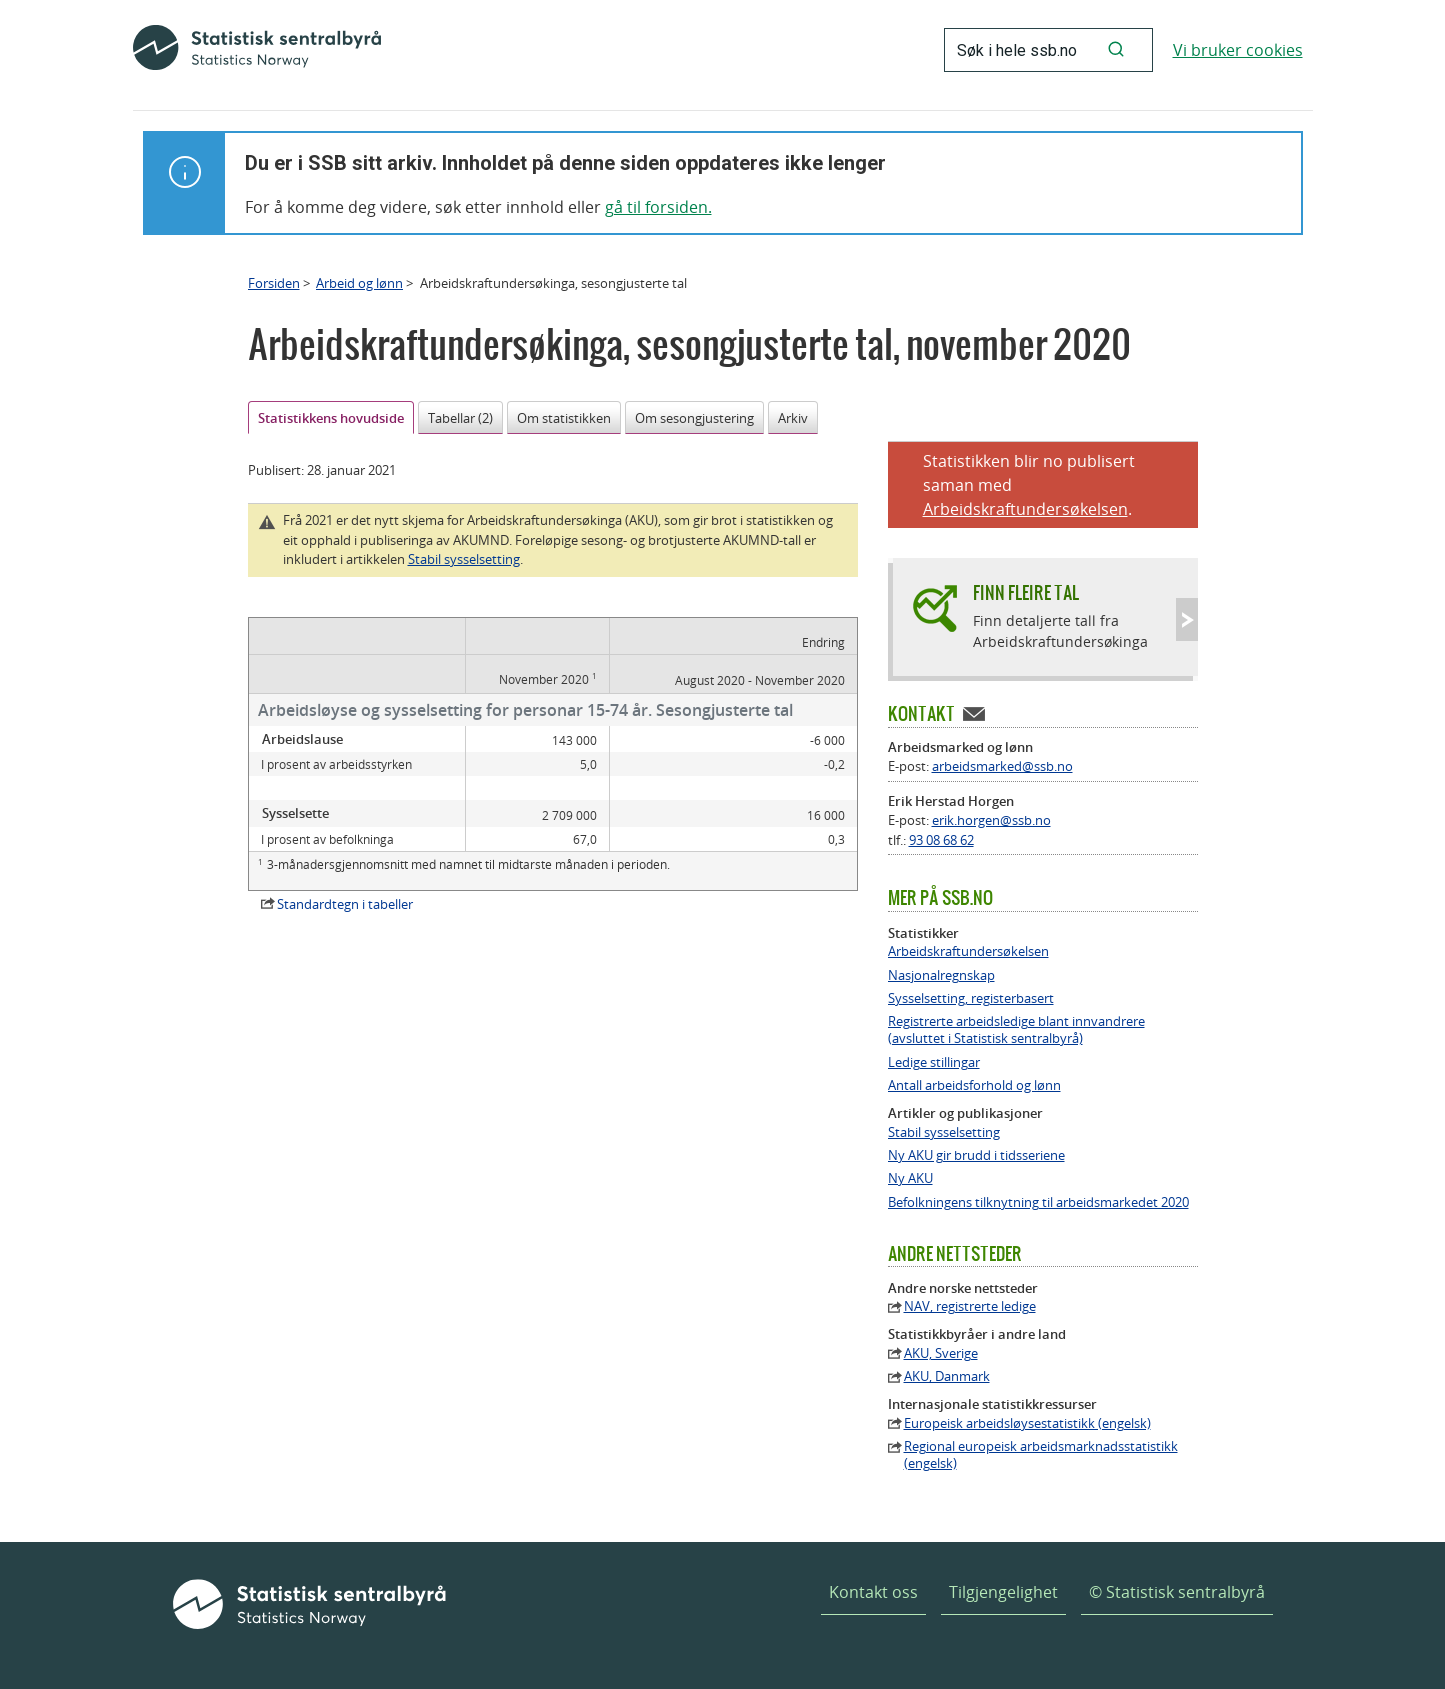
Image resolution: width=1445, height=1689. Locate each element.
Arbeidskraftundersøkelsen (1025, 509)
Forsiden (274, 283)
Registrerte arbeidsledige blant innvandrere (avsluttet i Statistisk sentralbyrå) (1016, 1030)
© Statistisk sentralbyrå (1177, 1592)
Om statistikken (564, 418)
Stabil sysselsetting (464, 559)
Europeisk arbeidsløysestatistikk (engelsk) (1027, 1423)
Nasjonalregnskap (941, 975)
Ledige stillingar (934, 1062)
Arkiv (793, 418)
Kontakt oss (873, 1592)
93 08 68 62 (941, 840)
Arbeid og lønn (359, 283)
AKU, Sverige (941, 1353)
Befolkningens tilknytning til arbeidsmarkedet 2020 (1038, 1202)
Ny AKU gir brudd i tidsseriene (976, 1155)
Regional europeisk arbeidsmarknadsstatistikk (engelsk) (1041, 1455)
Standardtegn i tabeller (345, 904)
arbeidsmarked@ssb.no (1002, 766)
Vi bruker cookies (1238, 50)
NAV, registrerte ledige (970, 1306)
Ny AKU (910, 1178)
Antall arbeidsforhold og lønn (974, 1085)
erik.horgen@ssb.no (991, 820)
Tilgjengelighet (1003, 1592)
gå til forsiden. (658, 207)
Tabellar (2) (460, 418)
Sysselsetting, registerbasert (971, 998)
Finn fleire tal (1026, 592)
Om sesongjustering (694, 418)
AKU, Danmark (947, 1376)
